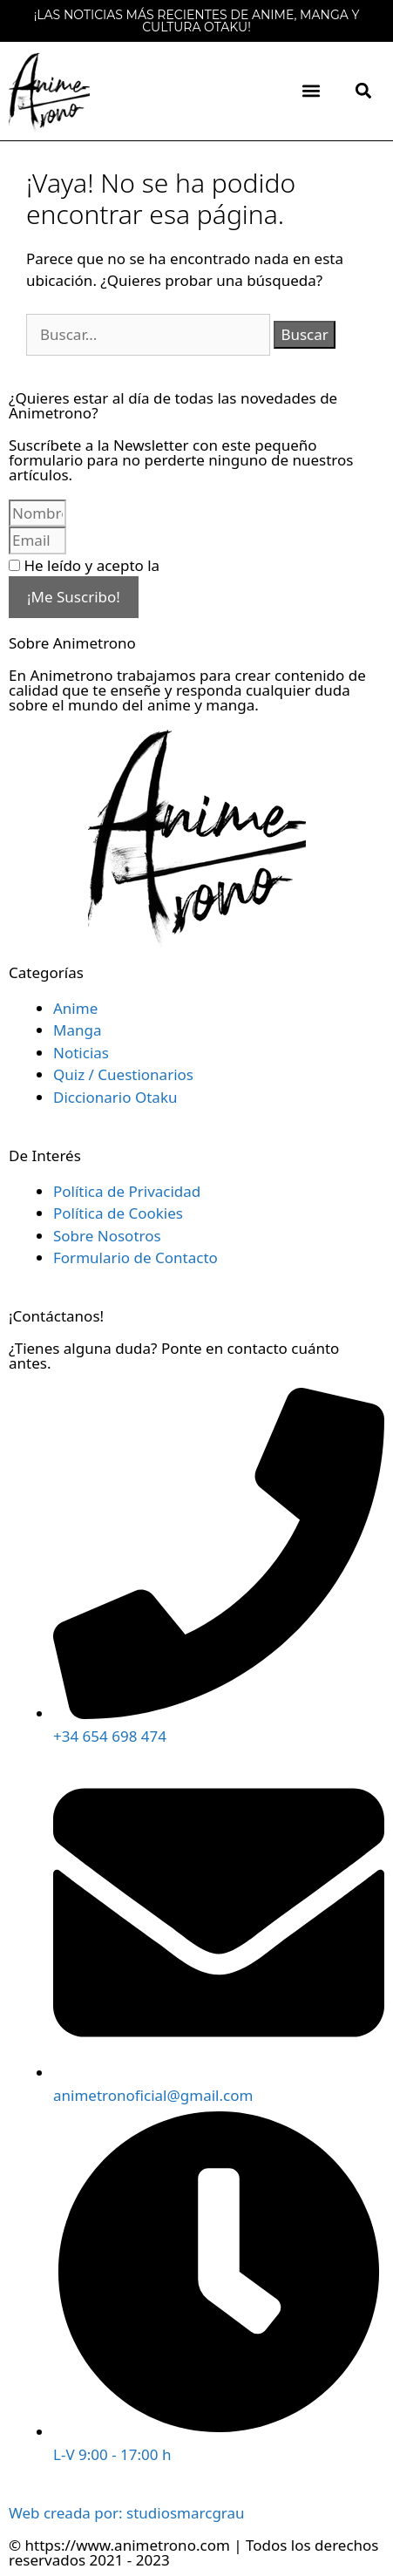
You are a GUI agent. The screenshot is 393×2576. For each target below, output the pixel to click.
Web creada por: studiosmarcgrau (127, 2513)
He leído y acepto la (167, 565)
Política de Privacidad (237, 565)
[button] (310, 91)
